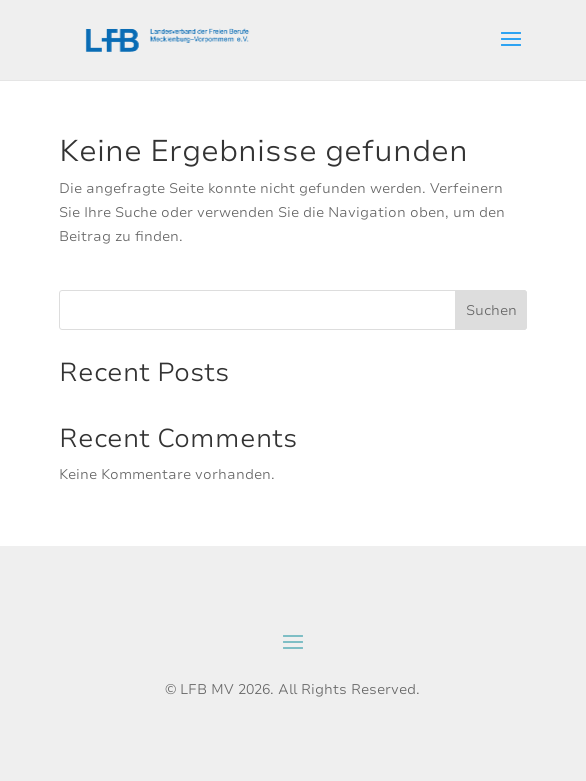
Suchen (491, 310)
